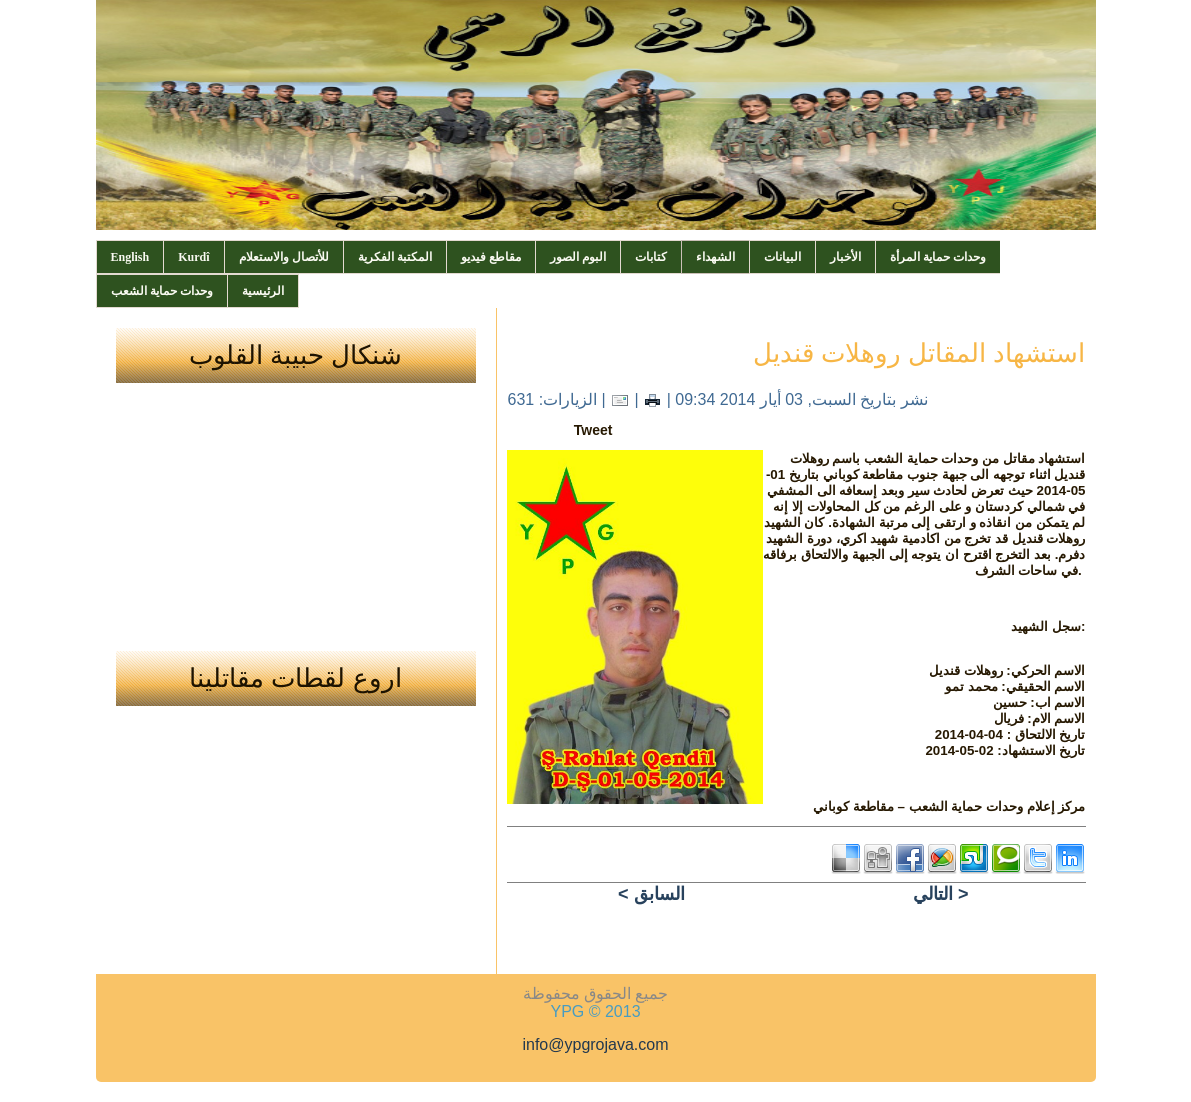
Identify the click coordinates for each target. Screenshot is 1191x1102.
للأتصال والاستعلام (284, 257)
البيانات (782, 257)
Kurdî (193, 257)
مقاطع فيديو (491, 257)
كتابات (651, 257)
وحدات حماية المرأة (938, 257)
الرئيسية (263, 291)
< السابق (651, 894)
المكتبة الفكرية (395, 257)
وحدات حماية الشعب (162, 291)
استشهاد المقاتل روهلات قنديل (919, 353)
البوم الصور (578, 257)
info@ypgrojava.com (595, 1044)
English (130, 257)
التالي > (941, 894)
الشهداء (715, 257)
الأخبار (845, 257)
